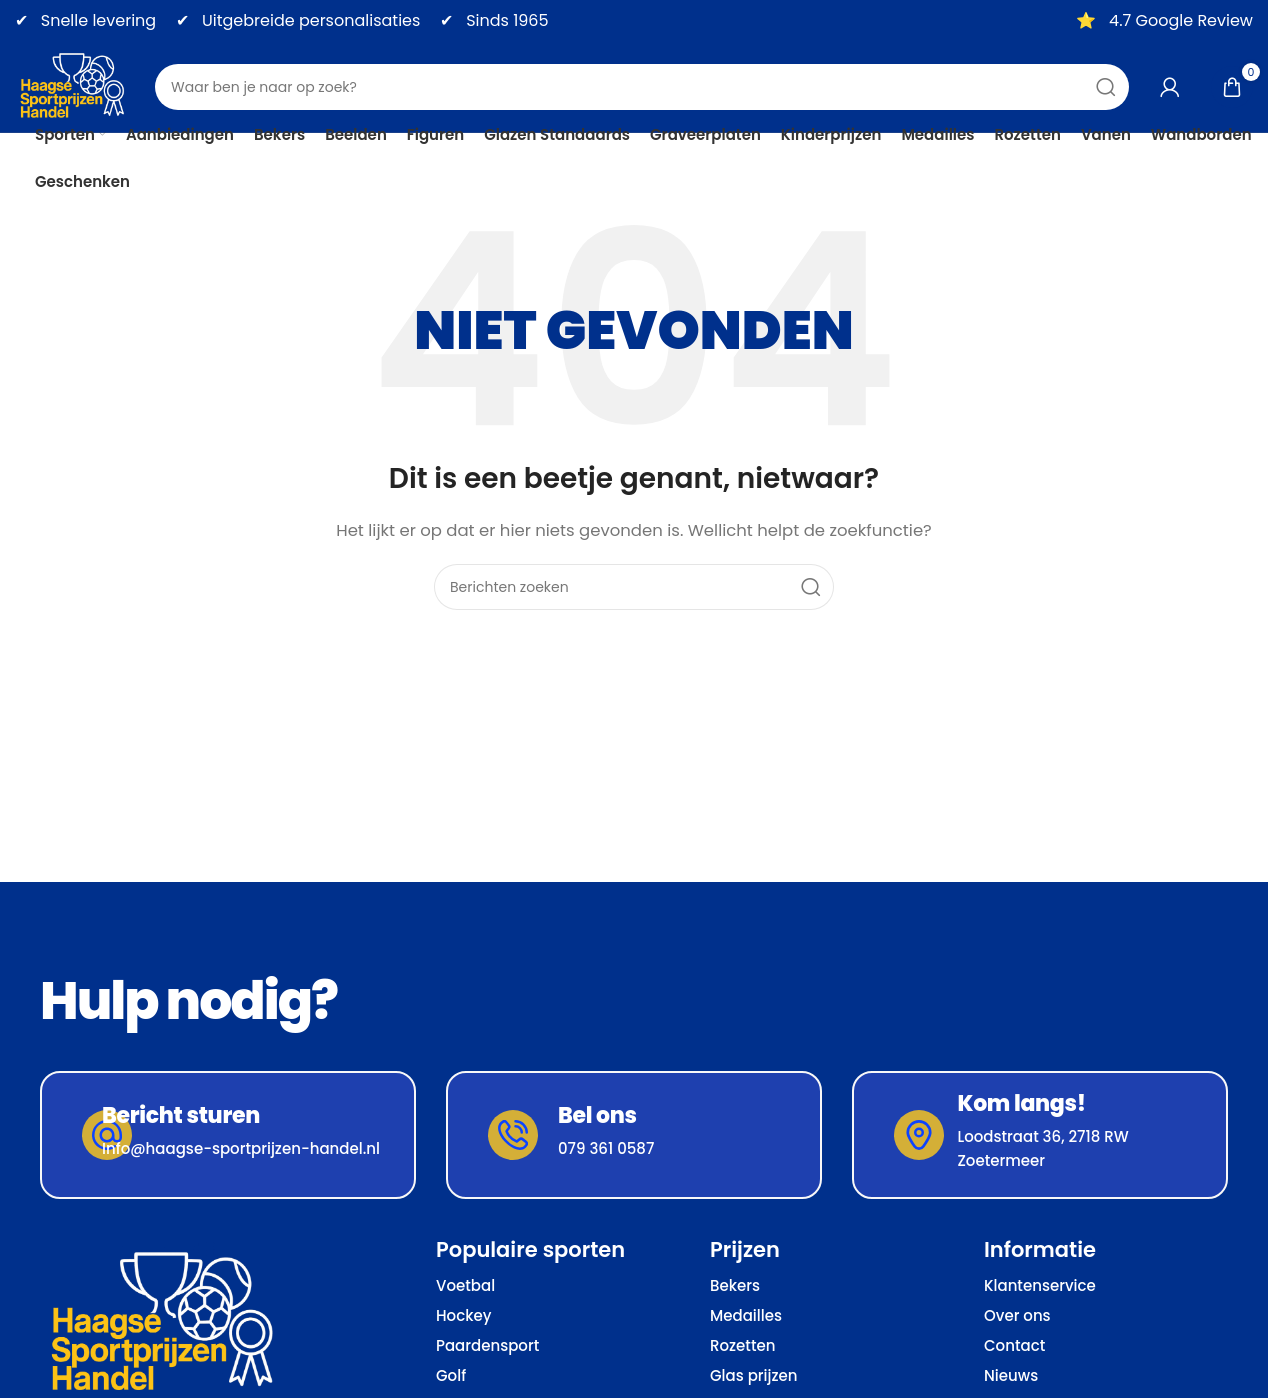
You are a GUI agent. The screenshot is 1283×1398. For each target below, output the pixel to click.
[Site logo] (75, 85)
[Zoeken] (642, 87)
